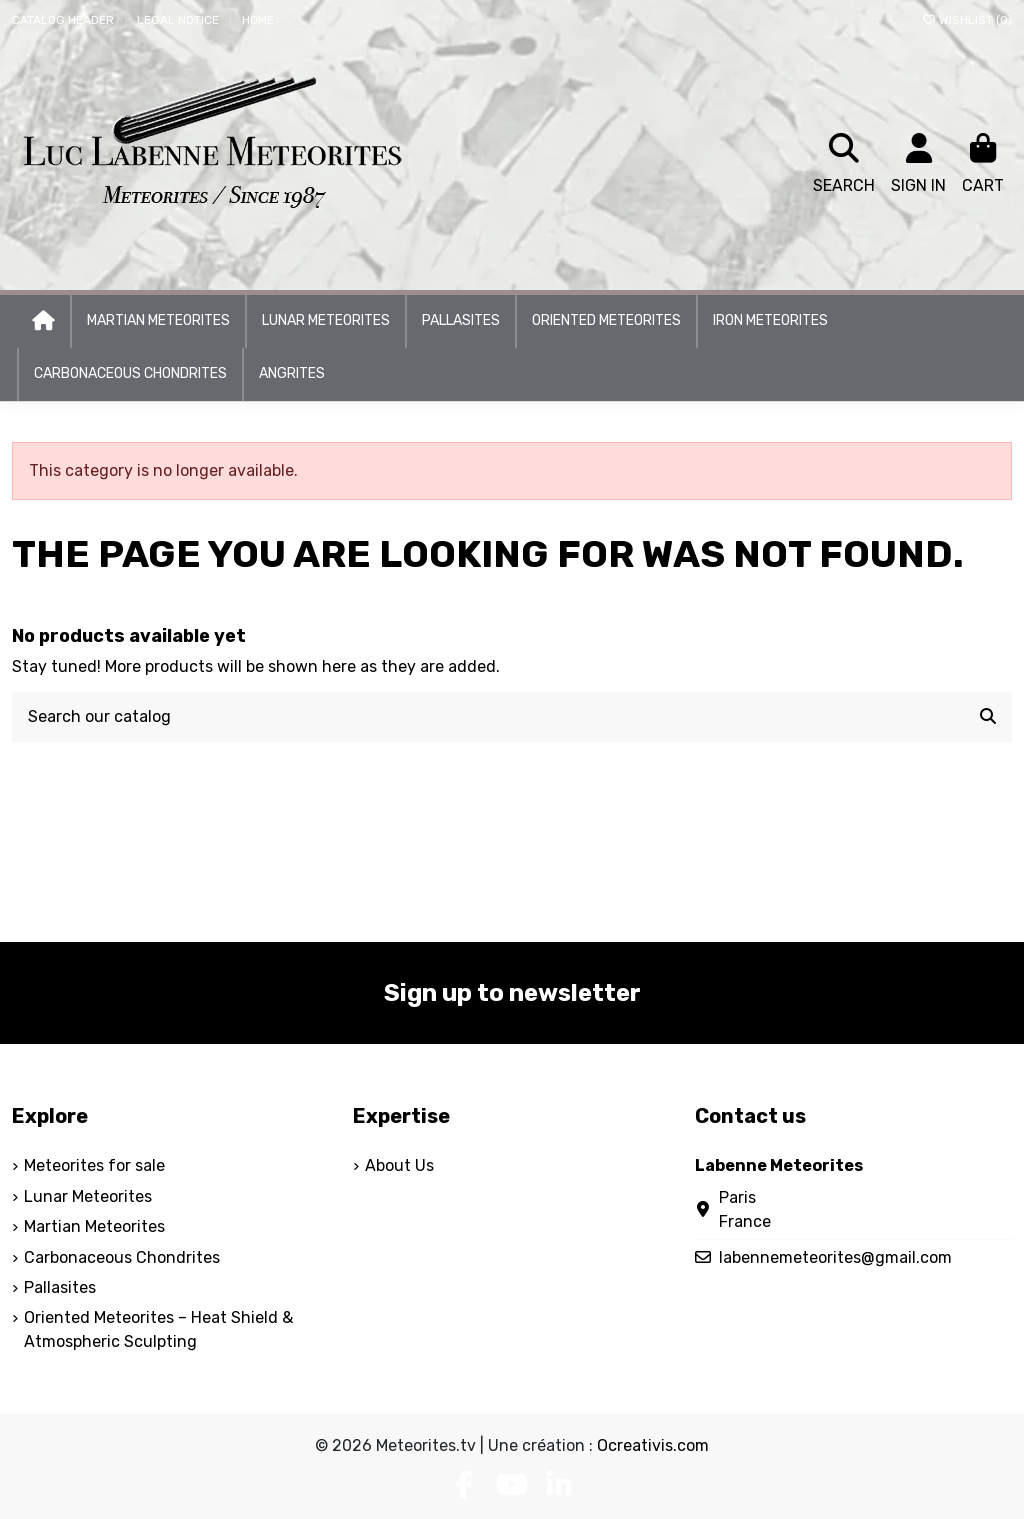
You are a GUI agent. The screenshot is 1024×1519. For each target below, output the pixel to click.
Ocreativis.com (653, 1445)
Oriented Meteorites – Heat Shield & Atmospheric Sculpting (158, 1329)
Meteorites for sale (94, 1165)
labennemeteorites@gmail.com (835, 1257)
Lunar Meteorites (88, 1196)
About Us (399, 1165)
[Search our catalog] (988, 717)
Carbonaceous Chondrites (122, 1257)
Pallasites (60, 1287)
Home (258, 20)
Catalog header (64, 20)
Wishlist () (966, 20)
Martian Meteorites (94, 1226)
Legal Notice (179, 20)
